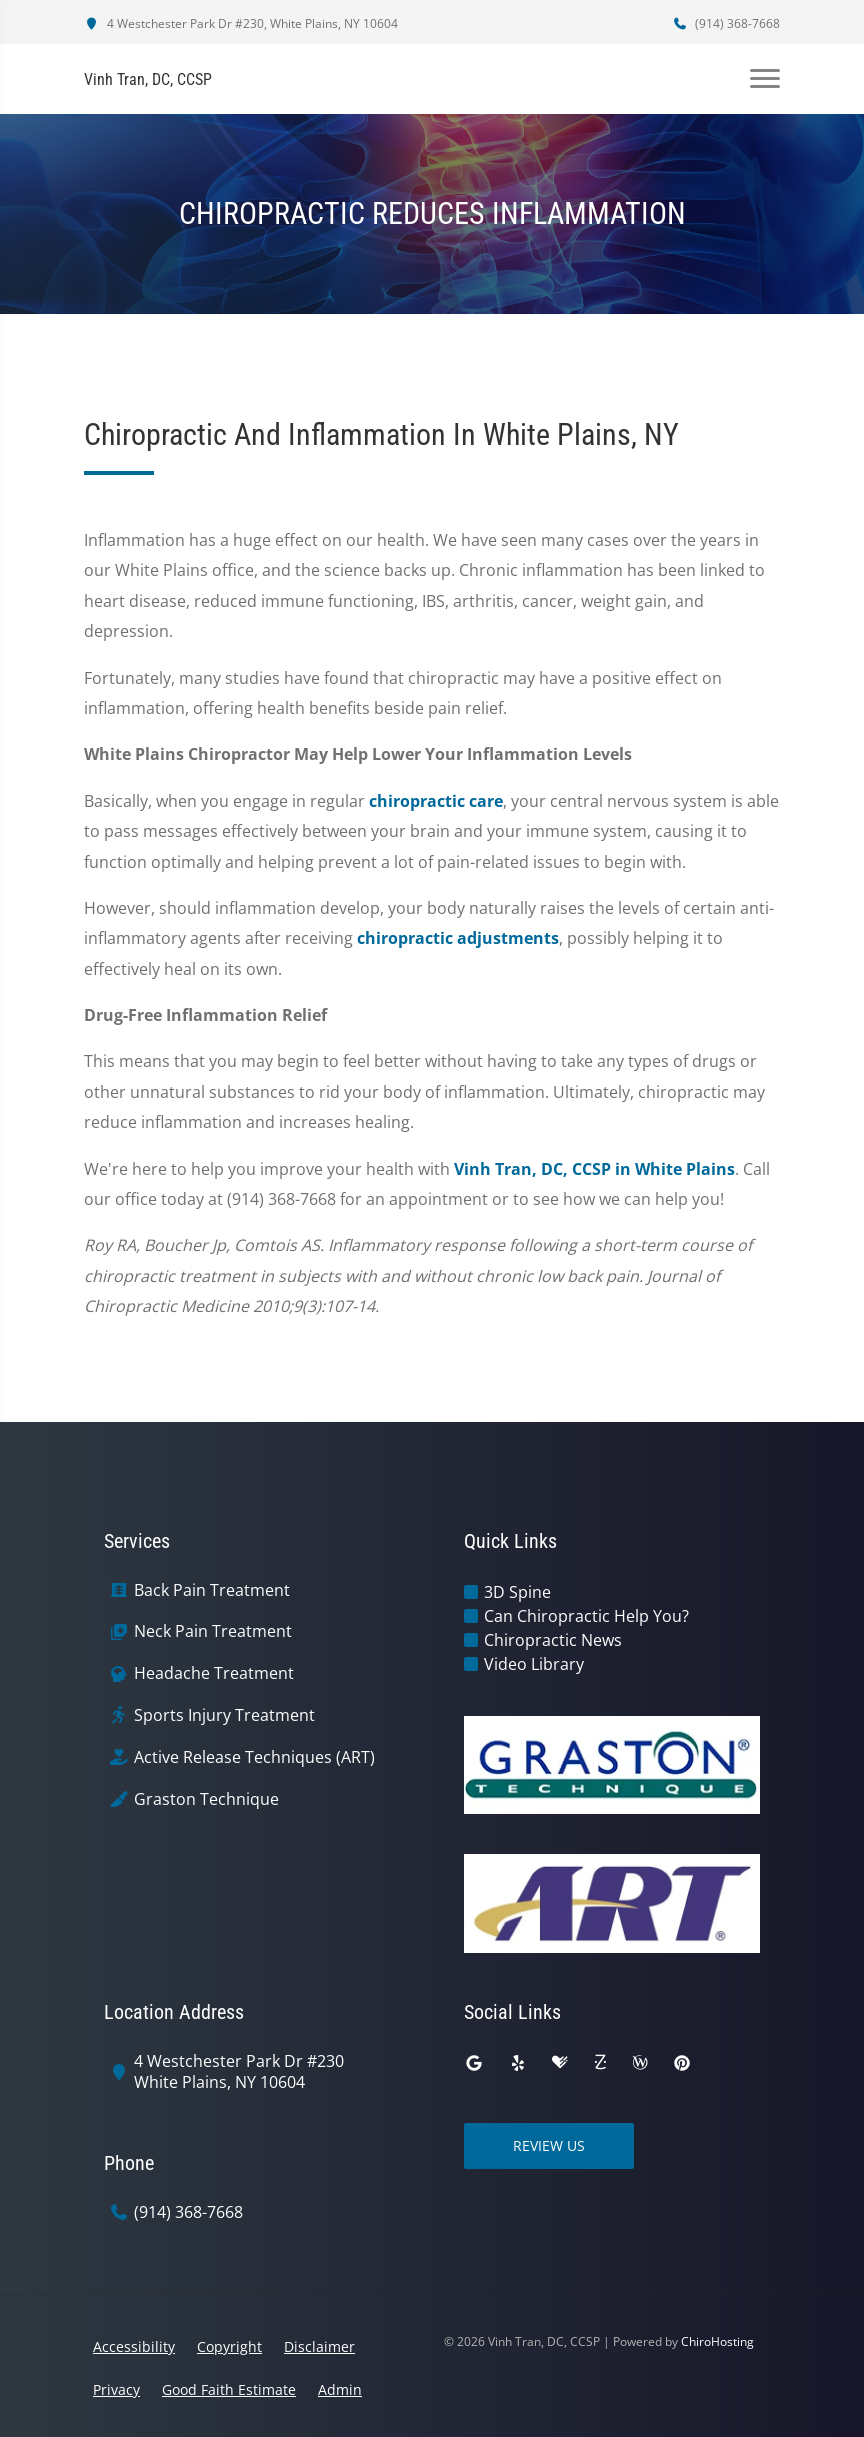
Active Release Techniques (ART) (254, 1757)
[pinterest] (682, 2063)
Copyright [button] (229, 2346)
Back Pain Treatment (212, 1590)
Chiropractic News (553, 1640)
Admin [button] (340, 2389)
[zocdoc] (600, 2063)
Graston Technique (206, 1799)
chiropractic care (436, 801)
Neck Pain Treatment (213, 1631)
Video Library (534, 1664)
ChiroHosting (717, 2341)
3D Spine (517, 1592)
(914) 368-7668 (726, 23)
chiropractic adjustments (458, 938)
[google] (474, 2063)
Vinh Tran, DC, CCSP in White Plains (594, 1169)
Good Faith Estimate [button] (229, 2389)
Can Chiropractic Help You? (586, 1616)
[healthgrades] (560, 2063)
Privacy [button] (116, 2389)
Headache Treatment (214, 1673)
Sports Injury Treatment (224, 1715)
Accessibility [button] (134, 2346)
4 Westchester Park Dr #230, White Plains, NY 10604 (241, 23)
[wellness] (640, 2063)
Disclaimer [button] (319, 2346)
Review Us (549, 2145)
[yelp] (518, 2063)
